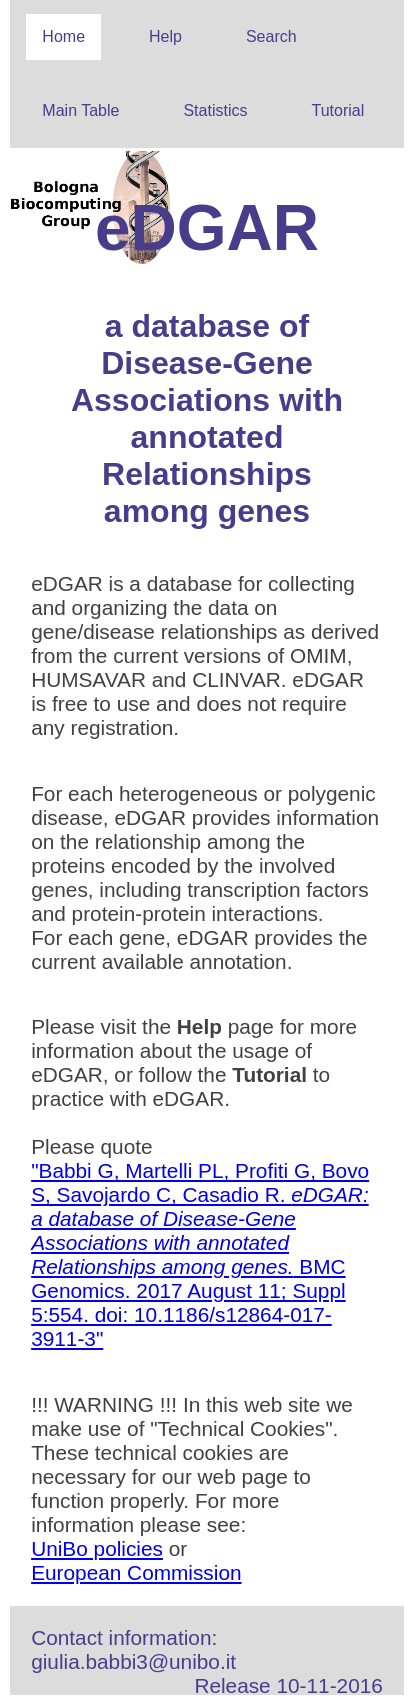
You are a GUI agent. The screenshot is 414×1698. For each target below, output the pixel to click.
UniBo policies (97, 1548)
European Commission (136, 1572)
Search (271, 36)
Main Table (80, 110)
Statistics (215, 110)
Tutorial (337, 110)
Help (165, 36)
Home (63, 36)
